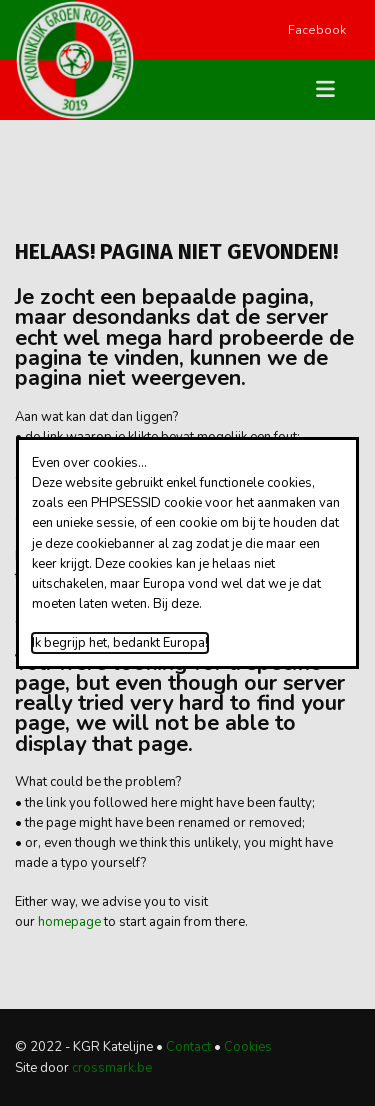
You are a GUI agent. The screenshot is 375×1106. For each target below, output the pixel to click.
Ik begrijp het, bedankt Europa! (120, 643)
